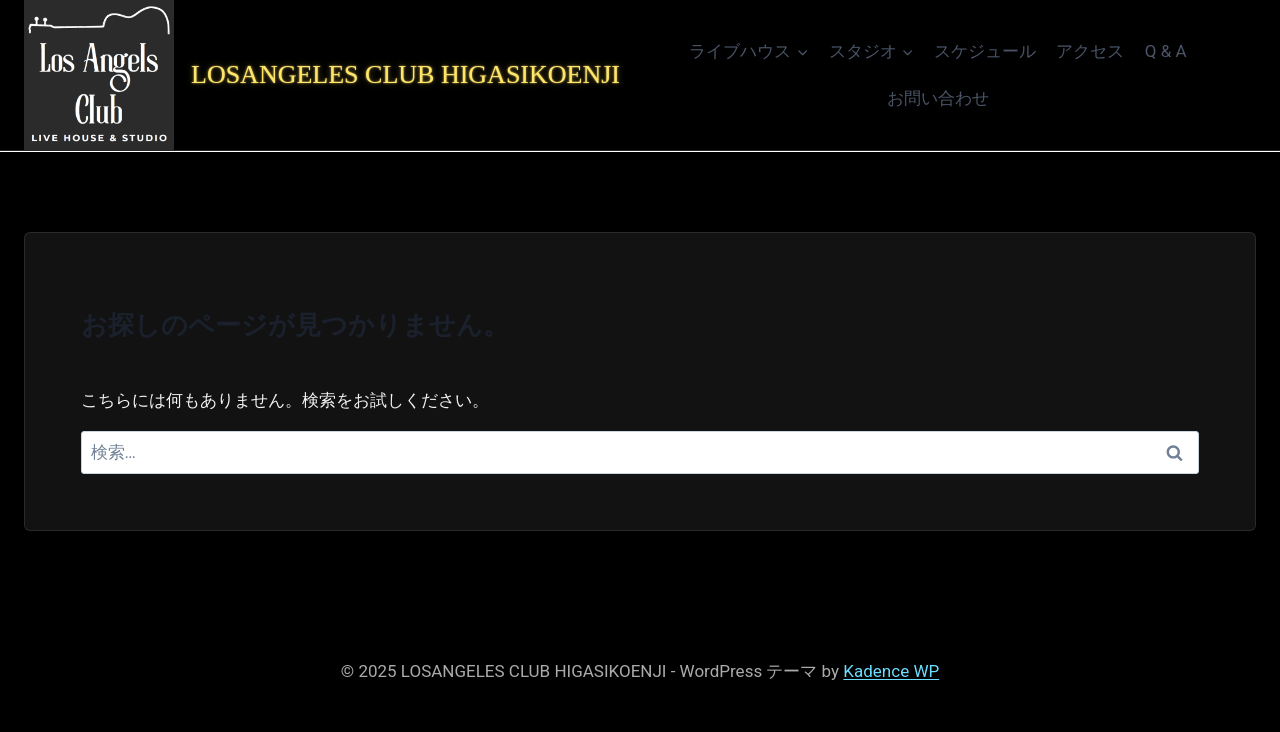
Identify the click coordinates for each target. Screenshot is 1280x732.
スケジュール (985, 51)
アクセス (1090, 51)
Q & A (1166, 51)
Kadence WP (891, 671)
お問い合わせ (938, 98)
